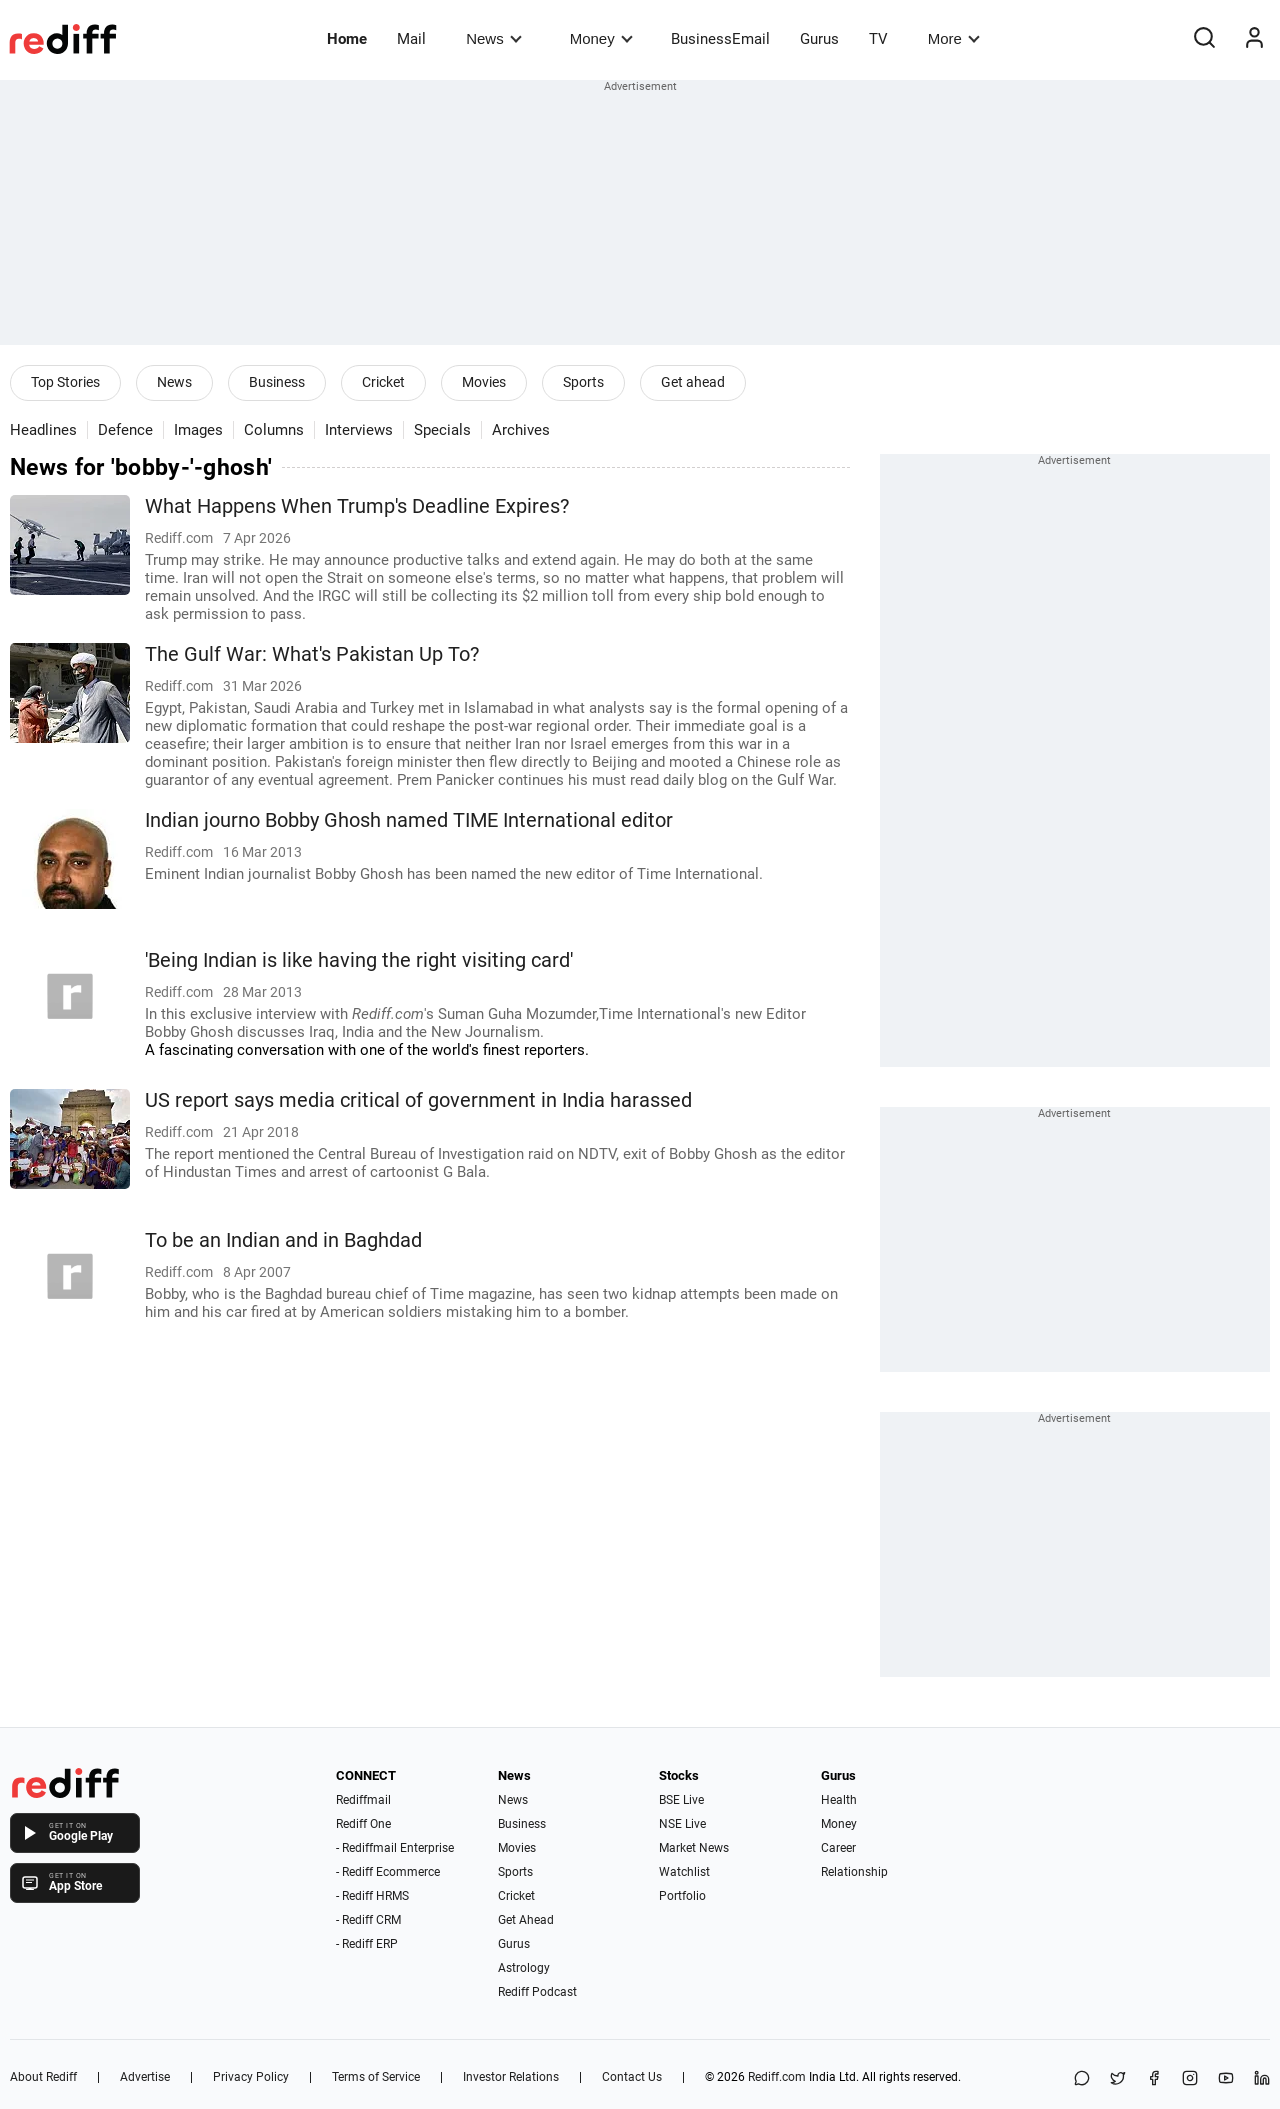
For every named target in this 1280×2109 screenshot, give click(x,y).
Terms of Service (376, 2077)
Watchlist (684, 1872)
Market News (694, 1848)
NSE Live (682, 1824)
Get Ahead (526, 1920)
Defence (125, 430)
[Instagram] (1190, 2079)
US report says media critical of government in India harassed (418, 1100)
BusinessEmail (720, 39)
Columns (274, 430)
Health (839, 1800)
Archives (521, 430)
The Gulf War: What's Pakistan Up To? (312, 654)
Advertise (145, 2077)
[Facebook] (1154, 2079)
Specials (442, 430)
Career (838, 1848)
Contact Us (632, 2077)
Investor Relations (511, 2077)
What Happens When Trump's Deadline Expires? (357, 506)
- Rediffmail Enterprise (395, 1848)
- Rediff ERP (367, 1944)
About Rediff (43, 2077)
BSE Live (681, 1800)
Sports (583, 382)
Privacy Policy (251, 2077)
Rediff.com (777, 2077)
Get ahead (693, 382)
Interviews (359, 430)
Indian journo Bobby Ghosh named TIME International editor (409, 820)
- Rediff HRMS (372, 1896)
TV (878, 39)
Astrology (524, 1968)
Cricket (383, 382)
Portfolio (682, 1896)
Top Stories (65, 382)
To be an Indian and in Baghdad (283, 1240)
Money (601, 38)
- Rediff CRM (368, 1920)
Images (198, 430)
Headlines (43, 430)
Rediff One (363, 1824)
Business (277, 382)
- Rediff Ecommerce (388, 1872)
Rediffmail (363, 1800)
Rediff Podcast (537, 1992)
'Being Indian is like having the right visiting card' (359, 960)
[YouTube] (1226, 2079)
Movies (484, 382)
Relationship (854, 1872)
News (493, 38)
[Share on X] (1118, 2079)
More (954, 38)
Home (347, 39)
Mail (411, 39)
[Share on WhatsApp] (1082, 2079)
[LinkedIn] (1262, 2079)
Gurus (819, 39)
